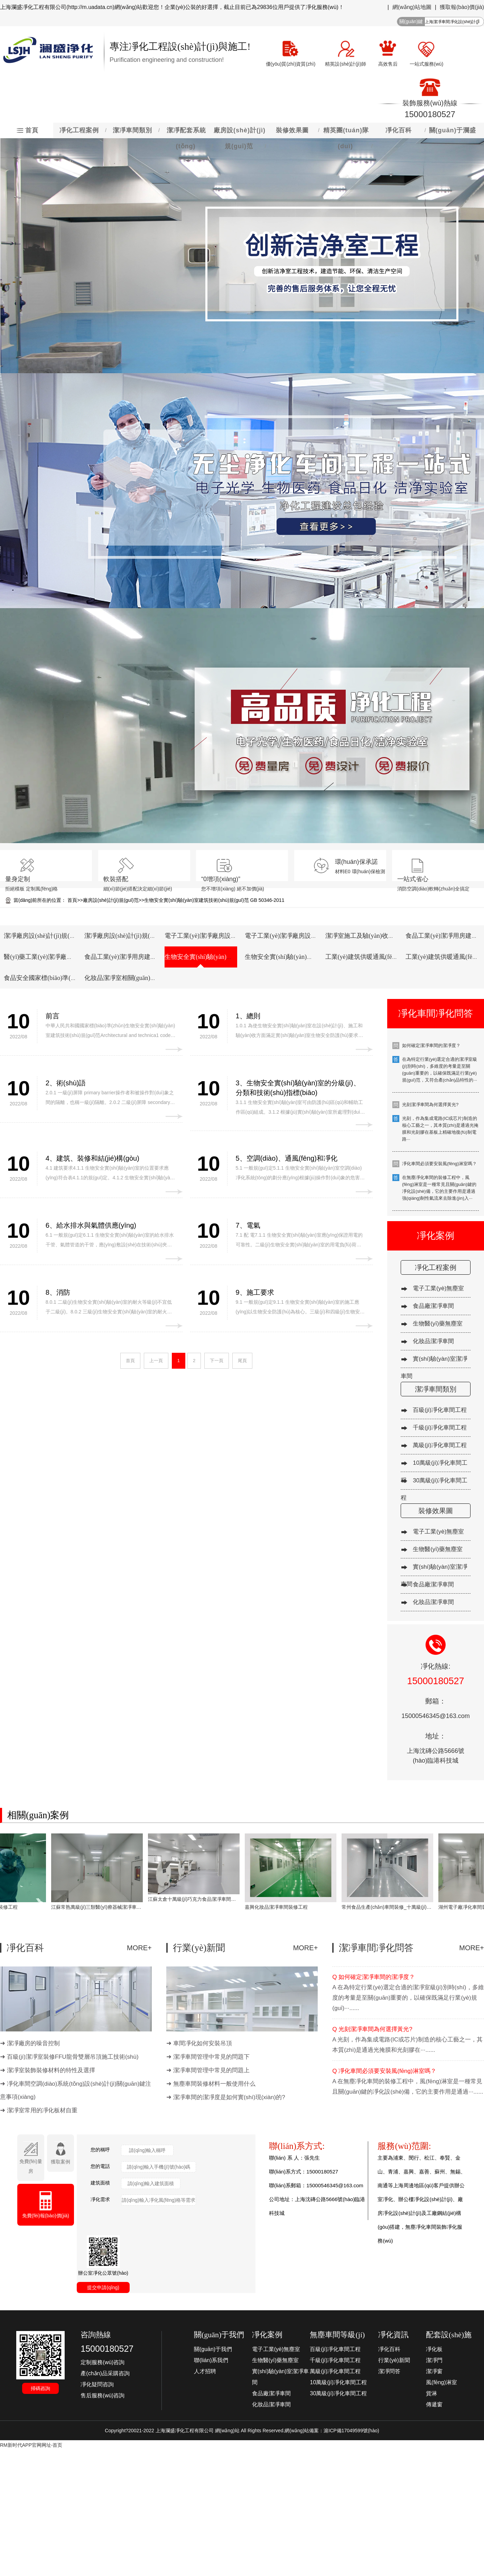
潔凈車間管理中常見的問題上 (211, 2070)
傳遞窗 (434, 2404)
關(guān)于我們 (213, 2349)
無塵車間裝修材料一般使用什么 (214, 2083)
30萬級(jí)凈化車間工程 (338, 2393)
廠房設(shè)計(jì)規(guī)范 (111, 900)
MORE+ (139, 1948)
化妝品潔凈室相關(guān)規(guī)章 (129, 977)
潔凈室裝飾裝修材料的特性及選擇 (51, 2070)
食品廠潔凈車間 (433, 1306)
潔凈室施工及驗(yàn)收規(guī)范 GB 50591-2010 (390, 935)
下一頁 (216, 1360)
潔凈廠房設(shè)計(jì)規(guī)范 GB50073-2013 (145, 935)
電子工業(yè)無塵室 (438, 1288)
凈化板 (434, 2349)
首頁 (72, 900)
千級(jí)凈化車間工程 (440, 1427)
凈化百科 (389, 2349)
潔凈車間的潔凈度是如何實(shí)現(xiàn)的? (229, 2097)
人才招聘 (205, 2371)
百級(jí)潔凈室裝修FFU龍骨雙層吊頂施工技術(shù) (73, 2057)
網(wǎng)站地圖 (411, 7)
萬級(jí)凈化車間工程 (440, 1445)
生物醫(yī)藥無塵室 (438, 1323)
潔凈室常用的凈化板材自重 (42, 2110)
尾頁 (242, 1360)
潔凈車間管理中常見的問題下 (211, 2057)
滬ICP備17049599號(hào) (351, 2430)
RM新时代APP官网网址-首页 (31, 2445)
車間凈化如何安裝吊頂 (202, 2043)
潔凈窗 (434, 2371)
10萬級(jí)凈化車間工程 (338, 2382)
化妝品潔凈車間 (433, 1341)
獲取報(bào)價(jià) (462, 7)
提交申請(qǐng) (103, 2287)
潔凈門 (434, 2360)
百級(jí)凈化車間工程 (440, 1410)
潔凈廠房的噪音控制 (33, 2043)
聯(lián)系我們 (211, 2360)
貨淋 (431, 2393)
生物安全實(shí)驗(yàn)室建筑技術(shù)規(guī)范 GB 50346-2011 (214, 900)
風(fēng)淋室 (441, 2382)
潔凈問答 (389, 2371)
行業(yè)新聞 (394, 2360)
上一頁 (156, 1360)
